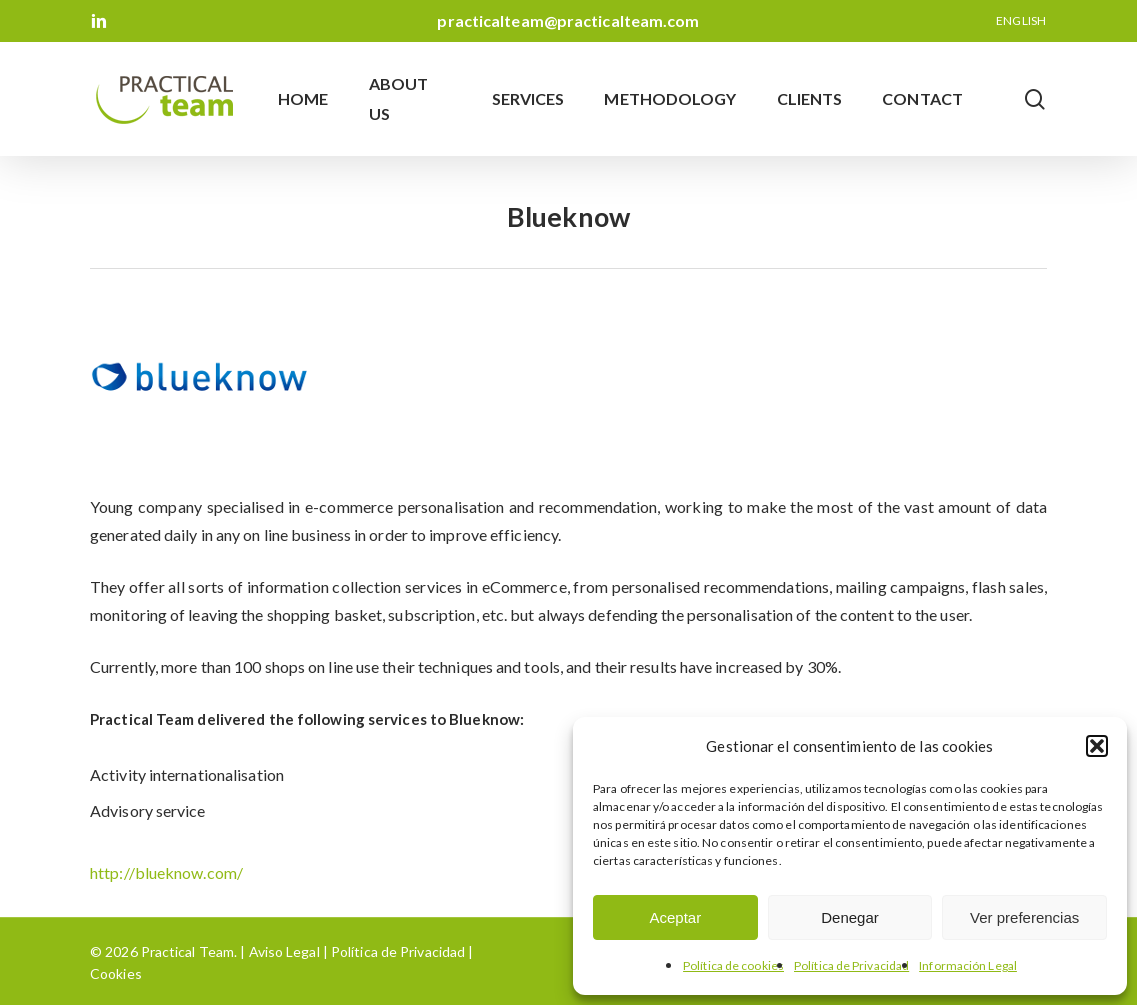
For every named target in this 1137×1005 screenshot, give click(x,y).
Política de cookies (733, 965)
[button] (1097, 746)
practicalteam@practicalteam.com (568, 20)
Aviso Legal (284, 951)
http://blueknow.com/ (166, 872)
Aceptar (675, 917)
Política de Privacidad (851, 965)
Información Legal (968, 965)
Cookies (116, 973)
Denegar (850, 917)
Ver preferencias (1024, 917)
